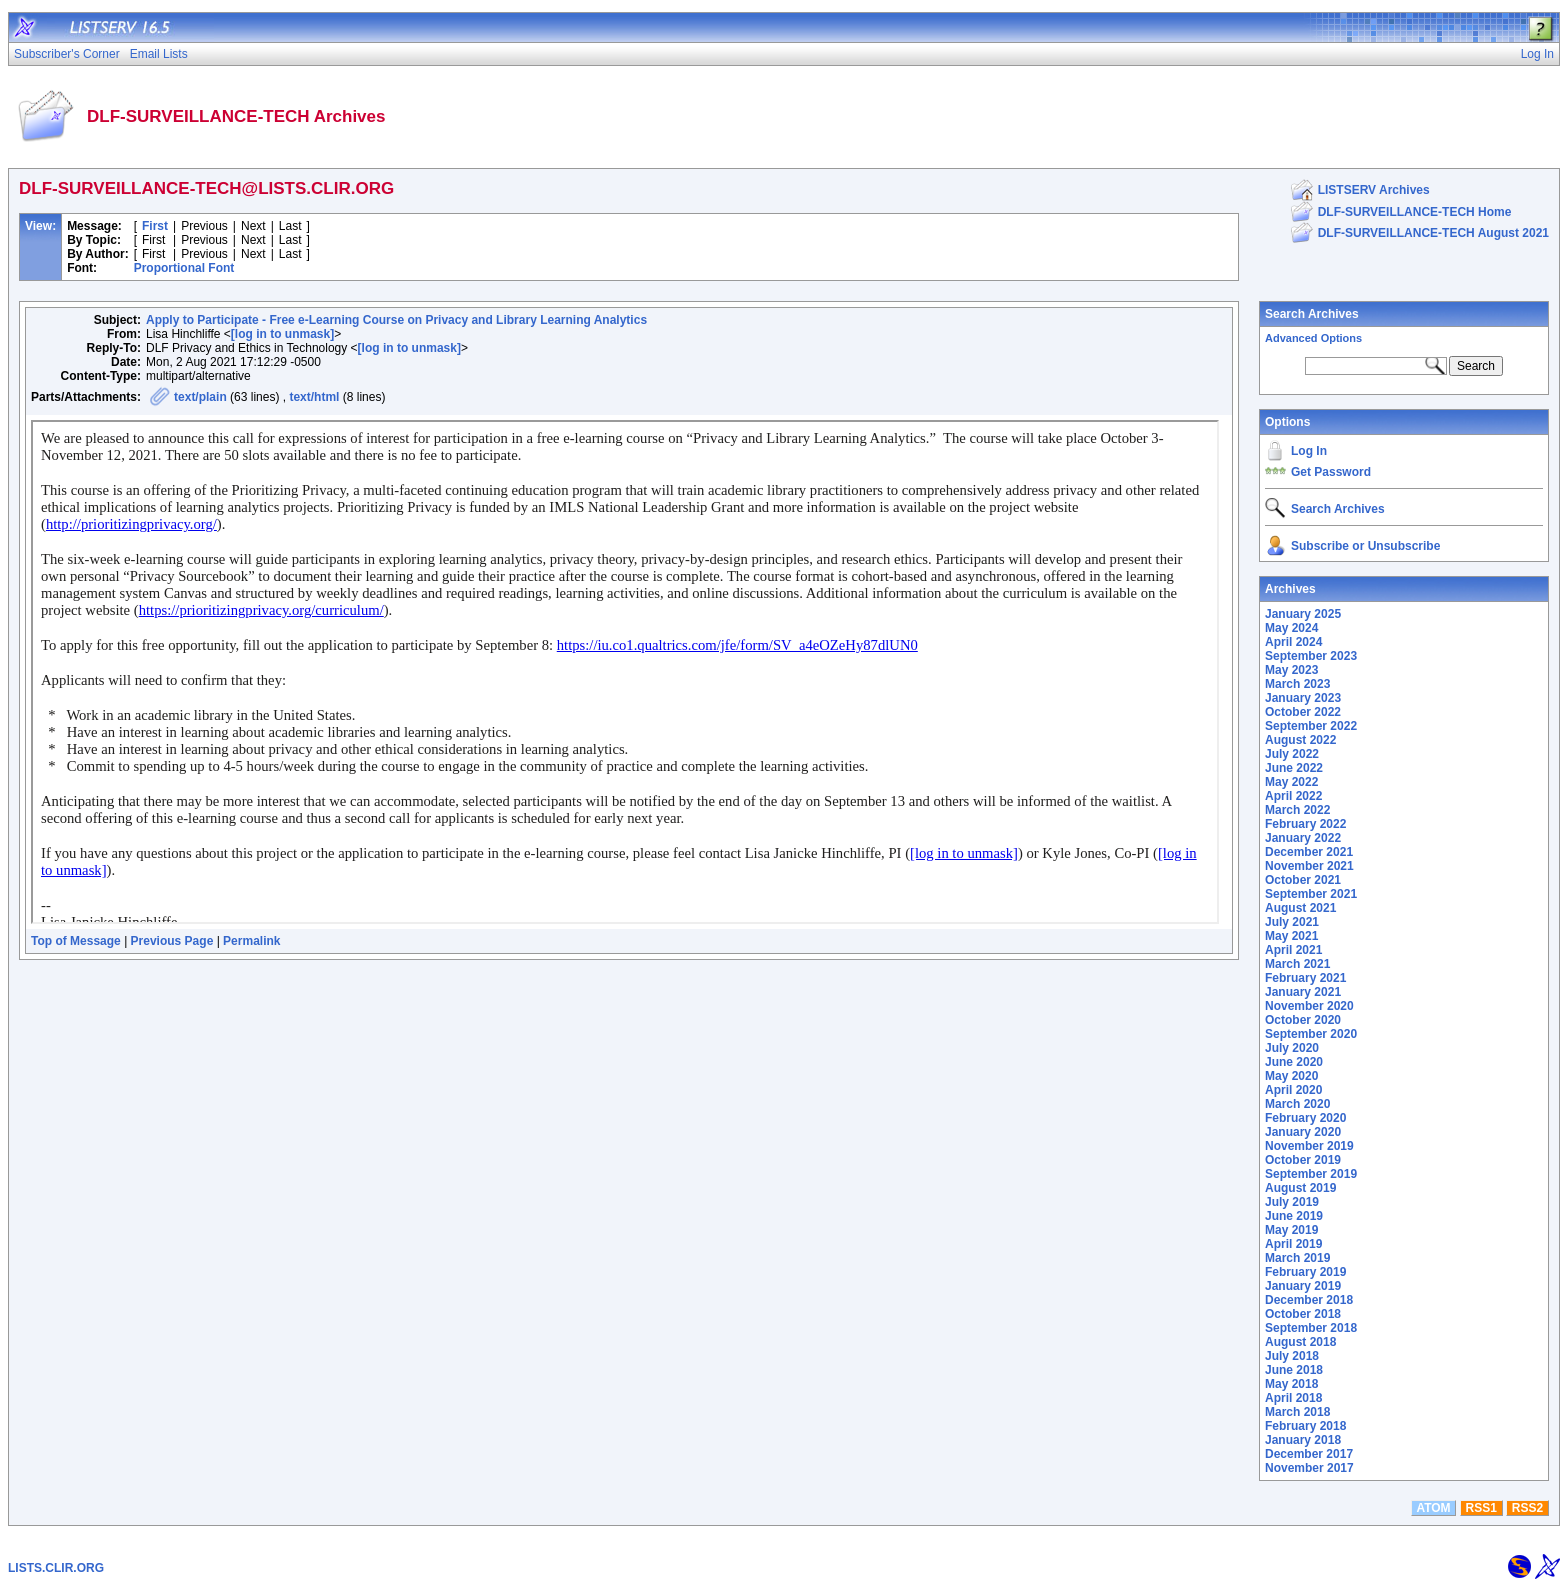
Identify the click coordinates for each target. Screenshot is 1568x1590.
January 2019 (1303, 1286)
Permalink (251, 941)
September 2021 (1311, 894)
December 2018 (1309, 1300)
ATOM (1433, 1508)
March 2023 (1297, 684)
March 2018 (1297, 1412)
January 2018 (1303, 1440)
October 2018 (1303, 1314)
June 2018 (1294, 1370)
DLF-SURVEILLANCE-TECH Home (1415, 212)
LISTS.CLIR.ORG (56, 1568)
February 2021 (1305, 978)
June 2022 (1294, 768)
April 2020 (1293, 1090)
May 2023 (1291, 670)
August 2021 (1300, 908)
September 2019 (1311, 1174)
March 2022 (1297, 810)
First (155, 226)
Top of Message (76, 941)
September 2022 (1311, 726)
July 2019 (1292, 1202)
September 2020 (1311, 1034)
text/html (314, 397)
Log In (1309, 451)
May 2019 (1291, 1230)
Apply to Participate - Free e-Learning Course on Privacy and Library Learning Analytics (396, 320)
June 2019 (1294, 1216)
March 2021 (1297, 964)
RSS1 (1481, 1508)
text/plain (200, 397)
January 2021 (1303, 992)
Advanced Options (1313, 338)
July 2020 (1292, 1048)
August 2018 (1300, 1342)
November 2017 (1309, 1468)
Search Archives (1312, 314)
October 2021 (1303, 880)
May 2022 (1291, 782)
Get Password (1331, 472)
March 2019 (1297, 1258)
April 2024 (1293, 642)
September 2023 (1311, 656)
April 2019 (1293, 1244)
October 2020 (1303, 1020)
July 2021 (1292, 922)
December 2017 (1309, 1454)
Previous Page (172, 941)
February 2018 (1305, 1426)
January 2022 (1303, 838)
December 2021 (1309, 852)
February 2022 (1305, 824)
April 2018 (1293, 1398)
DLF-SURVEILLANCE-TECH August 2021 (1433, 233)
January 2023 (1303, 698)
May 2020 (1291, 1076)
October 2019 (1303, 1160)
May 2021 (1291, 936)
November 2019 (1309, 1146)
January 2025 (1303, 614)
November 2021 (1309, 866)
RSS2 (1527, 1508)
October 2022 (1303, 712)
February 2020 (1305, 1118)
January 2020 (1303, 1132)
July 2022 (1292, 754)
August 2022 (1300, 740)
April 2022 (1293, 796)
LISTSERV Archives (1374, 190)
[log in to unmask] (282, 334)
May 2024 (1291, 628)
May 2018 (1291, 1384)
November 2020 (1309, 1006)
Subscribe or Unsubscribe (1365, 546)
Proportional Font (184, 268)
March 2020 (1297, 1104)
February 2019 (1305, 1272)
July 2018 (1292, 1356)
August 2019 (1300, 1188)
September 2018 (1311, 1328)
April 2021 (1293, 950)
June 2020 (1294, 1062)
